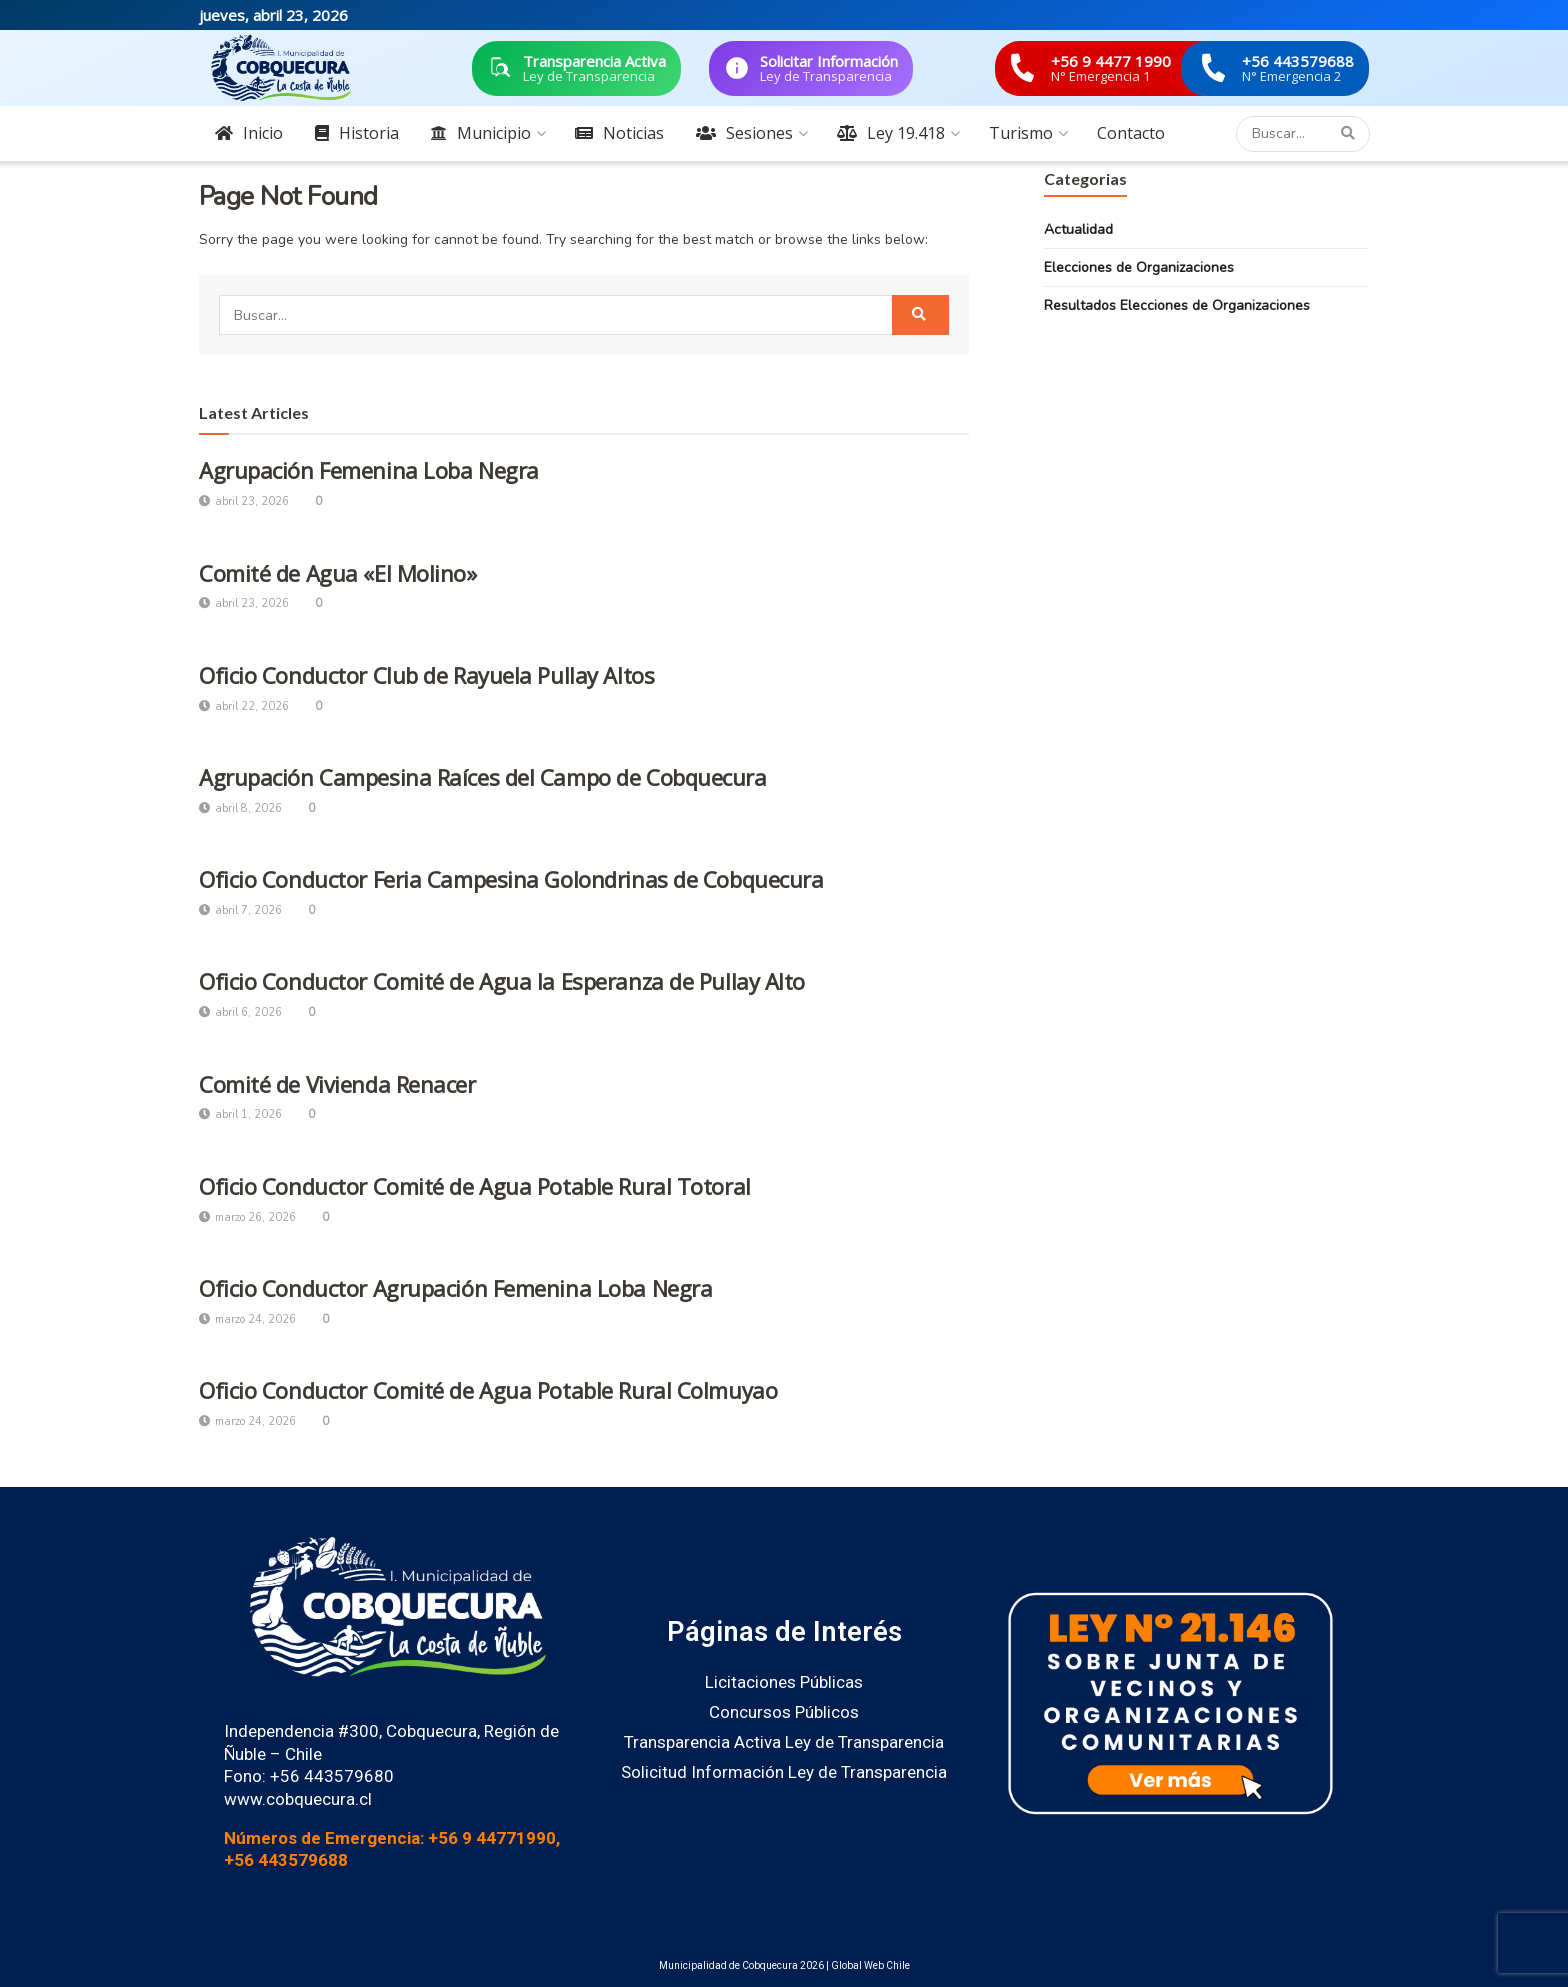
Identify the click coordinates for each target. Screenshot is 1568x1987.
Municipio (481, 133)
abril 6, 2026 (240, 1012)
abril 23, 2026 (244, 501)
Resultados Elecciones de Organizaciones (1177, 305)
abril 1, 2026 (240, 1114)
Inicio (249, 133)
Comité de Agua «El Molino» (338, 573)
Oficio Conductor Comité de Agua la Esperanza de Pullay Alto (502, 981)
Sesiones (744, 133)
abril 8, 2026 (240, 808)
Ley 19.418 (891, 133)
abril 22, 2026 (244, 706)
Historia (357, 133)
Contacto (1131, 133)
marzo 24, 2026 (247, 1319)
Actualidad (1078, 229)
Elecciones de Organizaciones (1139, 267)
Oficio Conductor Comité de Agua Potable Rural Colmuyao (488, 1390)
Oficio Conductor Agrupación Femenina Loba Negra (455, 1288)
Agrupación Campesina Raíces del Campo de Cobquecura (483, 777)
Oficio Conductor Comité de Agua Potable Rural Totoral (475, 1186)
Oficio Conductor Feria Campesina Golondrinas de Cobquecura (511, 879)
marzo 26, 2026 (247, 1217)
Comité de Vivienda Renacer (337, 1084)
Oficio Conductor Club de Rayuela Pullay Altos (426, 675)
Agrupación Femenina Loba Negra (369, 470)
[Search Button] (1350, 134)
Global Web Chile (870, 1965)
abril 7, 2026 (240, 910)
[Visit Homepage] (281, 68)
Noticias (619, 133)
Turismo (1021, 133)
